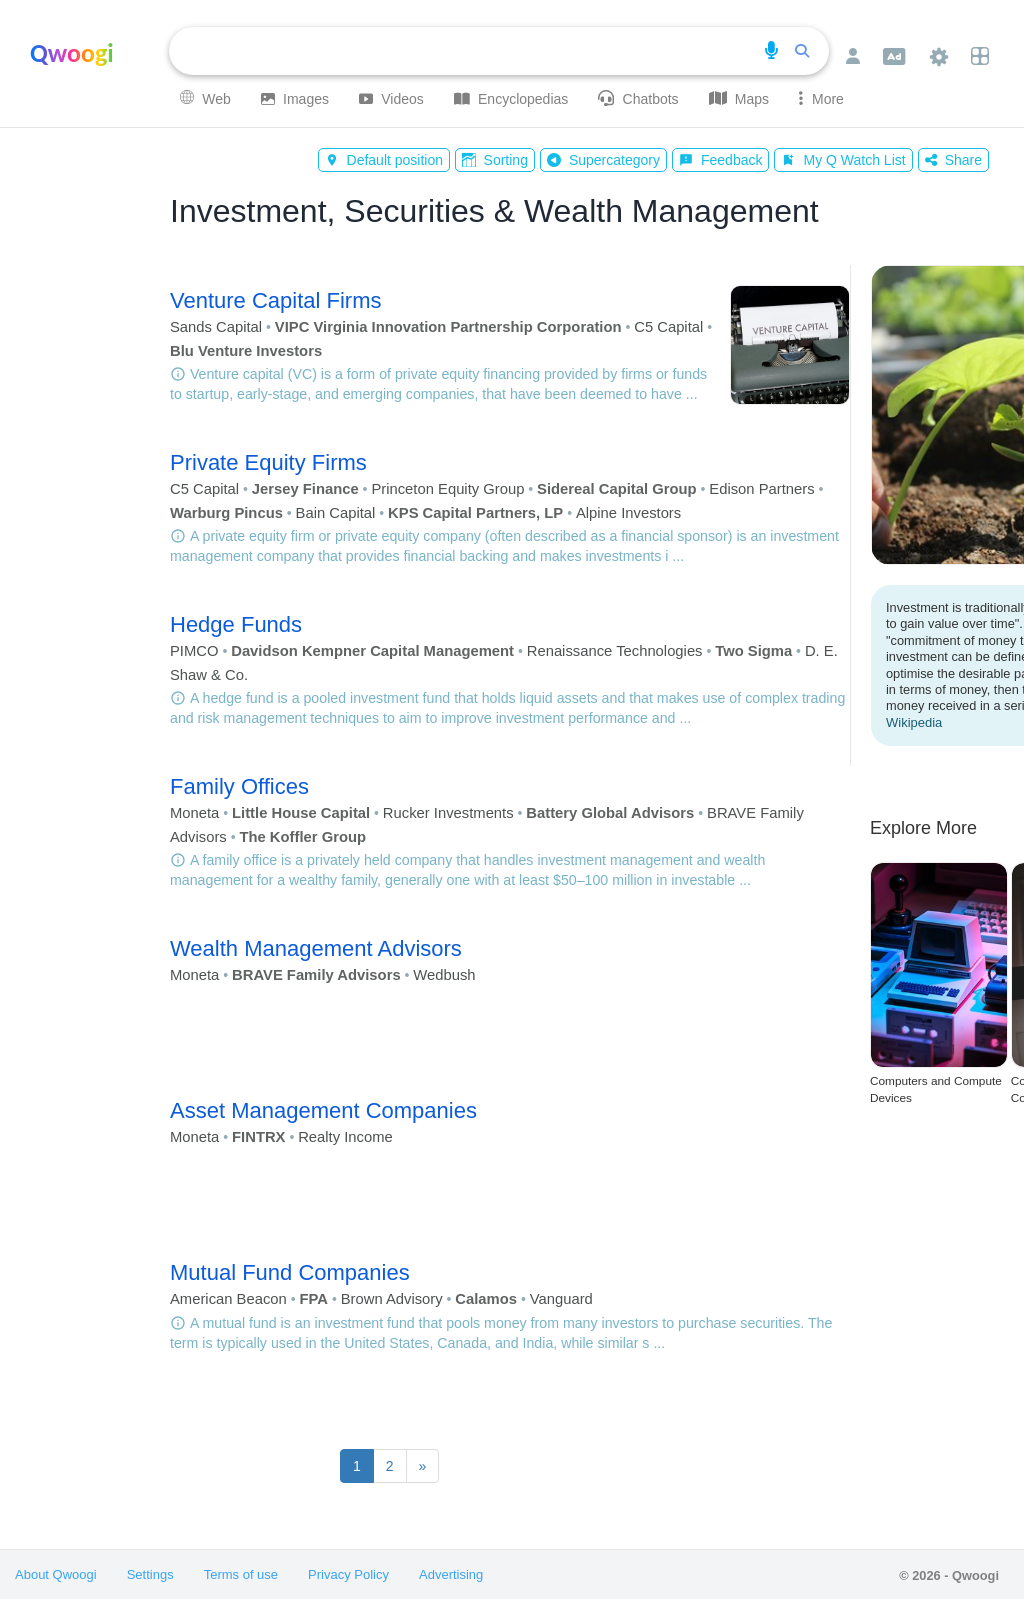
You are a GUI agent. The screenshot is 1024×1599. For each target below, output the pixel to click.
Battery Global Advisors (610, 813)
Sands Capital (216, 327)
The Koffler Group (302, 837)
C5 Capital (668, 327)
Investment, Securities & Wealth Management (494, 211)
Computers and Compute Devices (936, 1089)
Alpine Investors (628, 513)
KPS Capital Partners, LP (475, 513)
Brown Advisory (392, 1299)
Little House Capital (301, 813)
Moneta (194, 813)
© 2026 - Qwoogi (949, 1575)
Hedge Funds (236, 624)
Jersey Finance (305, 489)
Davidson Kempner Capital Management (372, 651)
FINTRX (258, 1137)
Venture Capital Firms (276, 300)
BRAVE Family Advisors (316, 975)
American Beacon (228, 1299)
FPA (313, 1299)
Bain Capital (336, 513)
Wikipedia (914, 722)
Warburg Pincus (226, 513)
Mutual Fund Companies (290, 1272)
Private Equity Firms (268, 462)
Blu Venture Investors (246, 351)
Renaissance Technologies (615, 651)
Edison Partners (761, 489)
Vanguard (561, 1299)
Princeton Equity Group (447, 489)
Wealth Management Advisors (316, 948)
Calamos (486, 1299)
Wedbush (444, 975)
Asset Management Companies (323, 1110)
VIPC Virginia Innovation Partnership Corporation (448, 327)
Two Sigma (753, 651)
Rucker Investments (448, 813)
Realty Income (345, 1137)
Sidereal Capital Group (617, 489)
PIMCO (194, 651)
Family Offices (239, 786)
